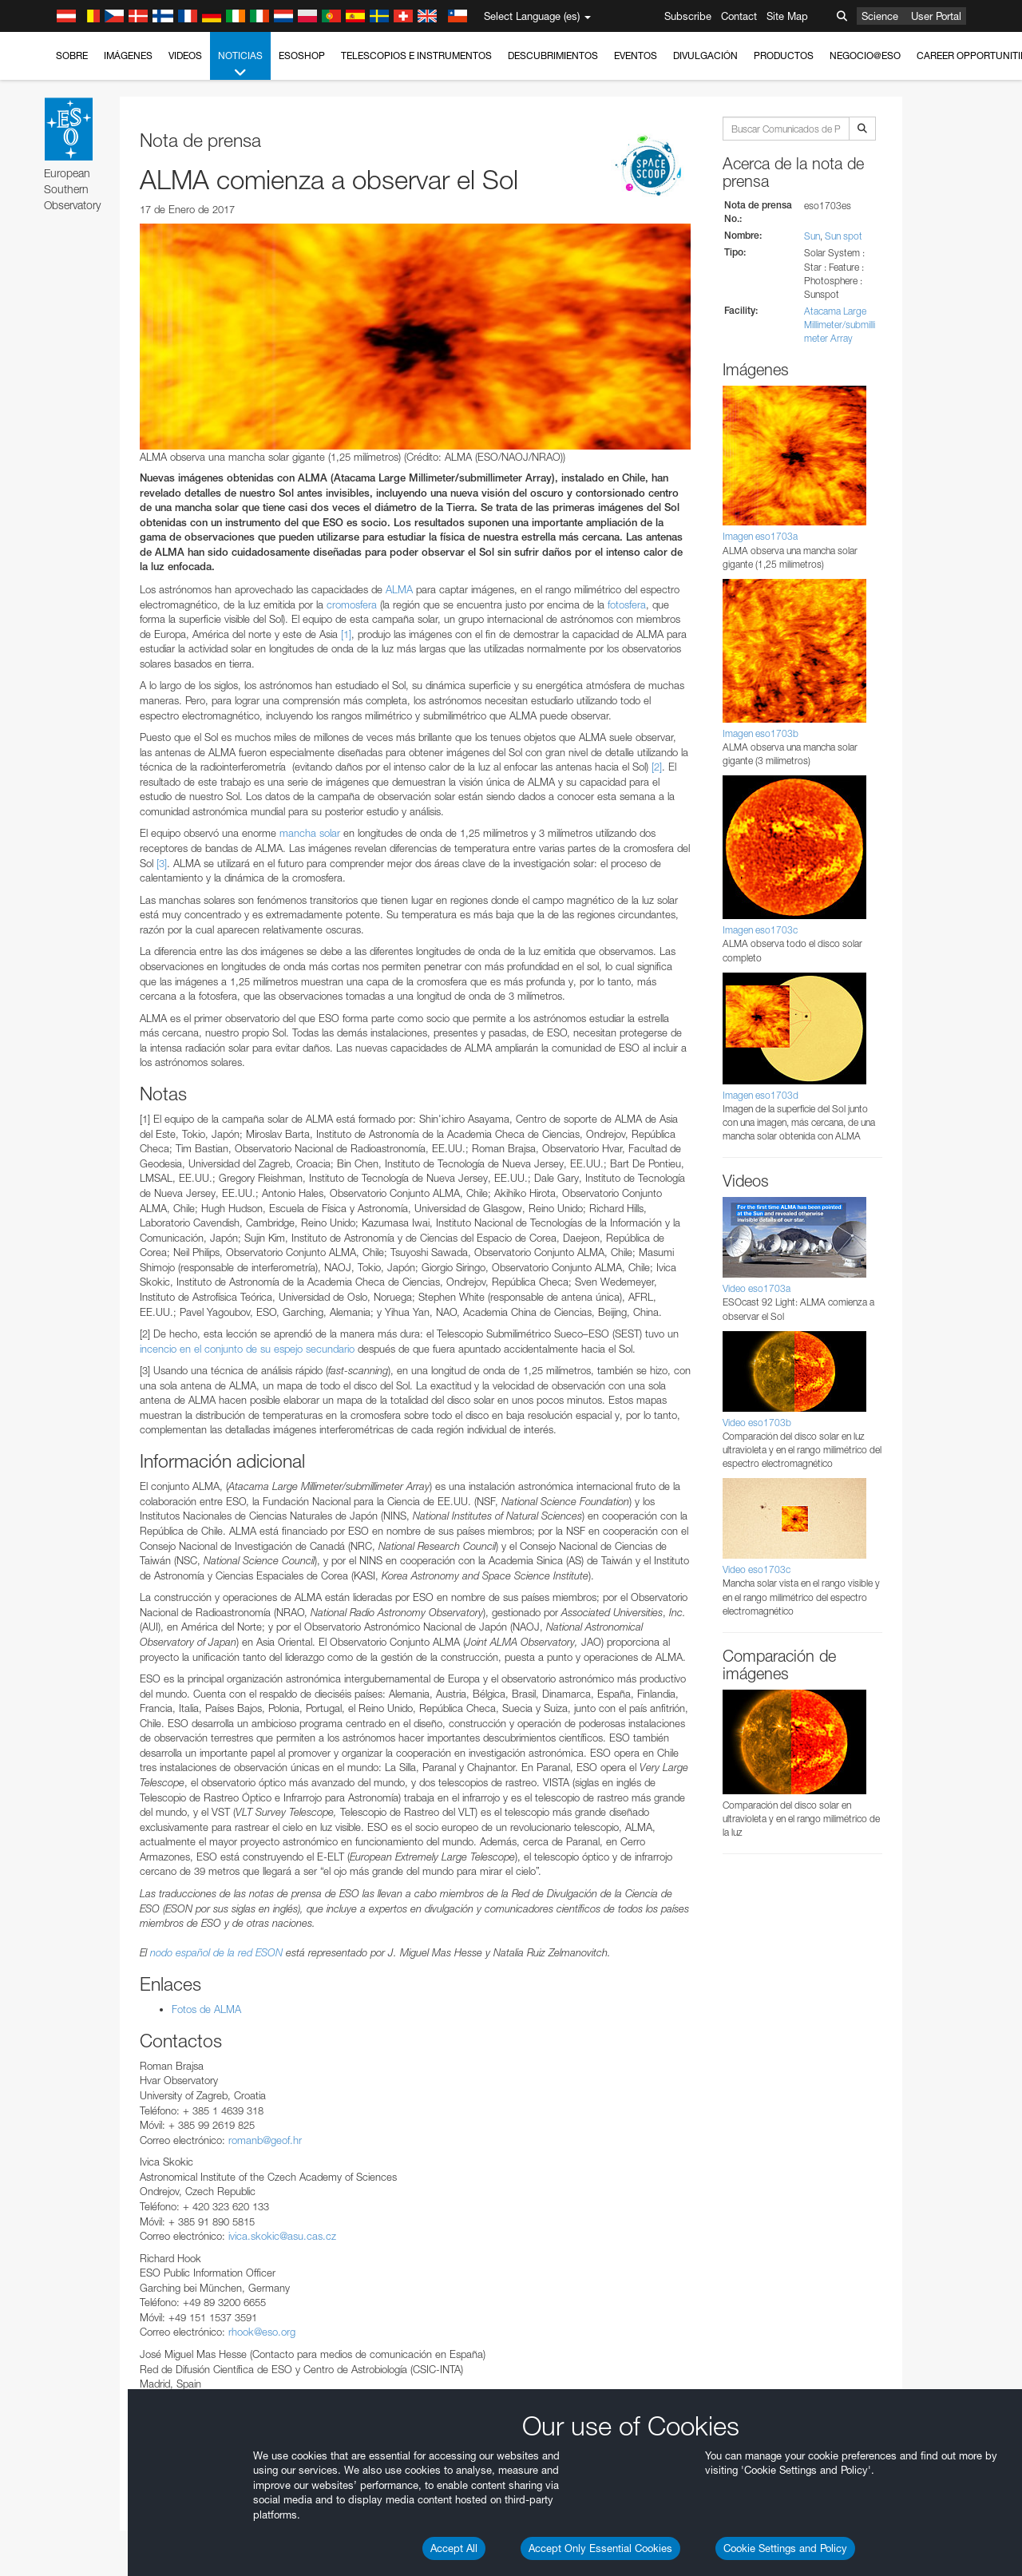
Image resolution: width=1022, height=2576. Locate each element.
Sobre (72, 55)
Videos (185, 55)
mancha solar (309, 832)
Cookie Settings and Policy (785, 2548)
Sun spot (843, 236)
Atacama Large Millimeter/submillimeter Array (839, 324)
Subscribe (687, 16)
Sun (812, 236)
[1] (346, 634)
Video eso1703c (756, 1569)
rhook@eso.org (261, 2331)
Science (880, 16)
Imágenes (128, 55)
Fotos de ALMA (206, 2009)
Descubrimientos (553, 55)
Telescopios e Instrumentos (416, 55)
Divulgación (705, 55)
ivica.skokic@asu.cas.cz (282, 2235)
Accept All (453, 2548)
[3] (161, 863)
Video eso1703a (756, 1288)
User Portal (936, 16)
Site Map (787, 16)
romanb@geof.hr (265, 2140)
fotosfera (627, 604)
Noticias (240, 65)
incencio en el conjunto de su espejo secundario (247, 1348)
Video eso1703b (757, 1423)
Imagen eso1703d (760, 1095)
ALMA (399, 589)
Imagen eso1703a (760, 536)
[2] (657, 766)
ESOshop (302, 55)
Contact (739, 16)
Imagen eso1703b (760, 733)
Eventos (635, 55)
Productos (784, 55)
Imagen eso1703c (760, 930)
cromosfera (352, 604)
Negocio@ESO (865, 55)
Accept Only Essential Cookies (600, 2548)
